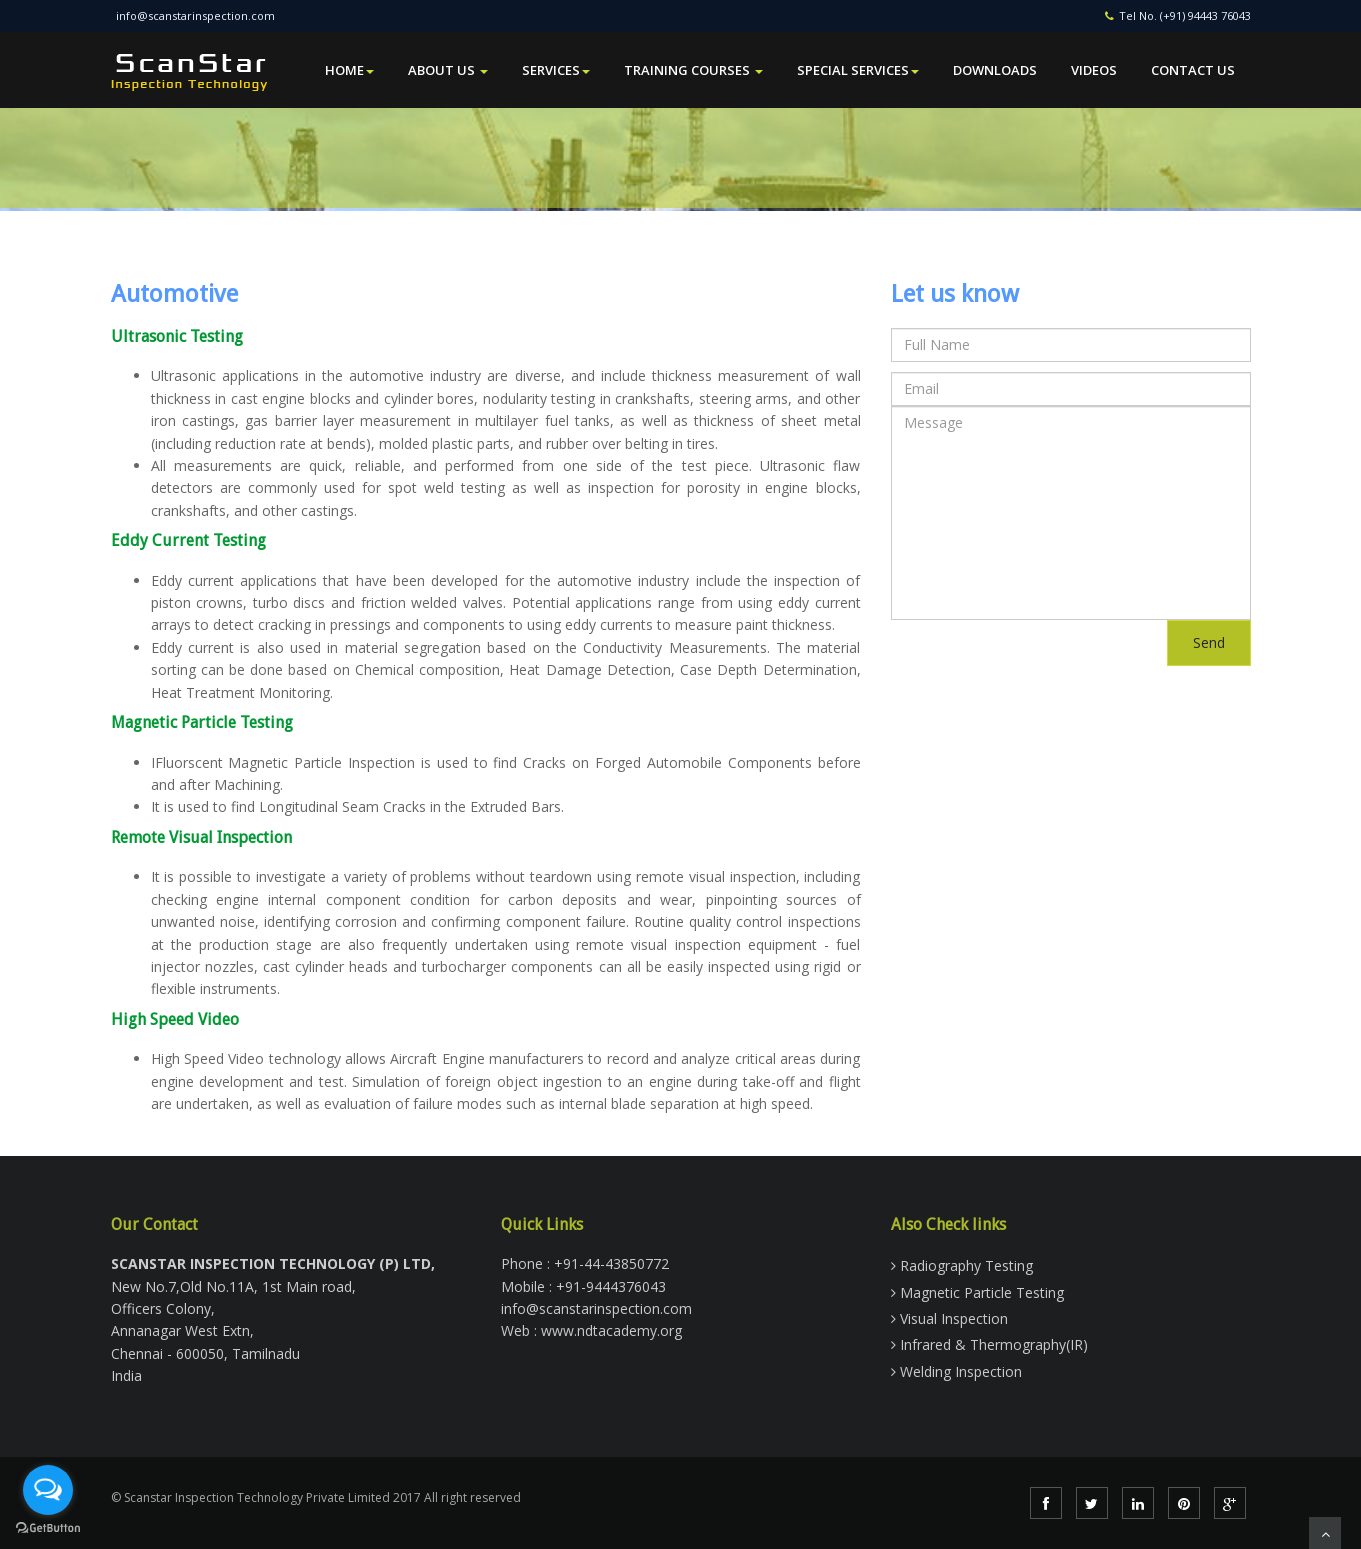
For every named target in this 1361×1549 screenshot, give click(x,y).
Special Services (858, 70)
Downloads (995, 70)
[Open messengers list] (48, 1490)
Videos (1094, 70)
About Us (448, 70)
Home (349, 70)
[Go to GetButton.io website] (48, 1528)
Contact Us (1193, 70)
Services (556, 70)
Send (1209, 642)
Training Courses (693, 70)
